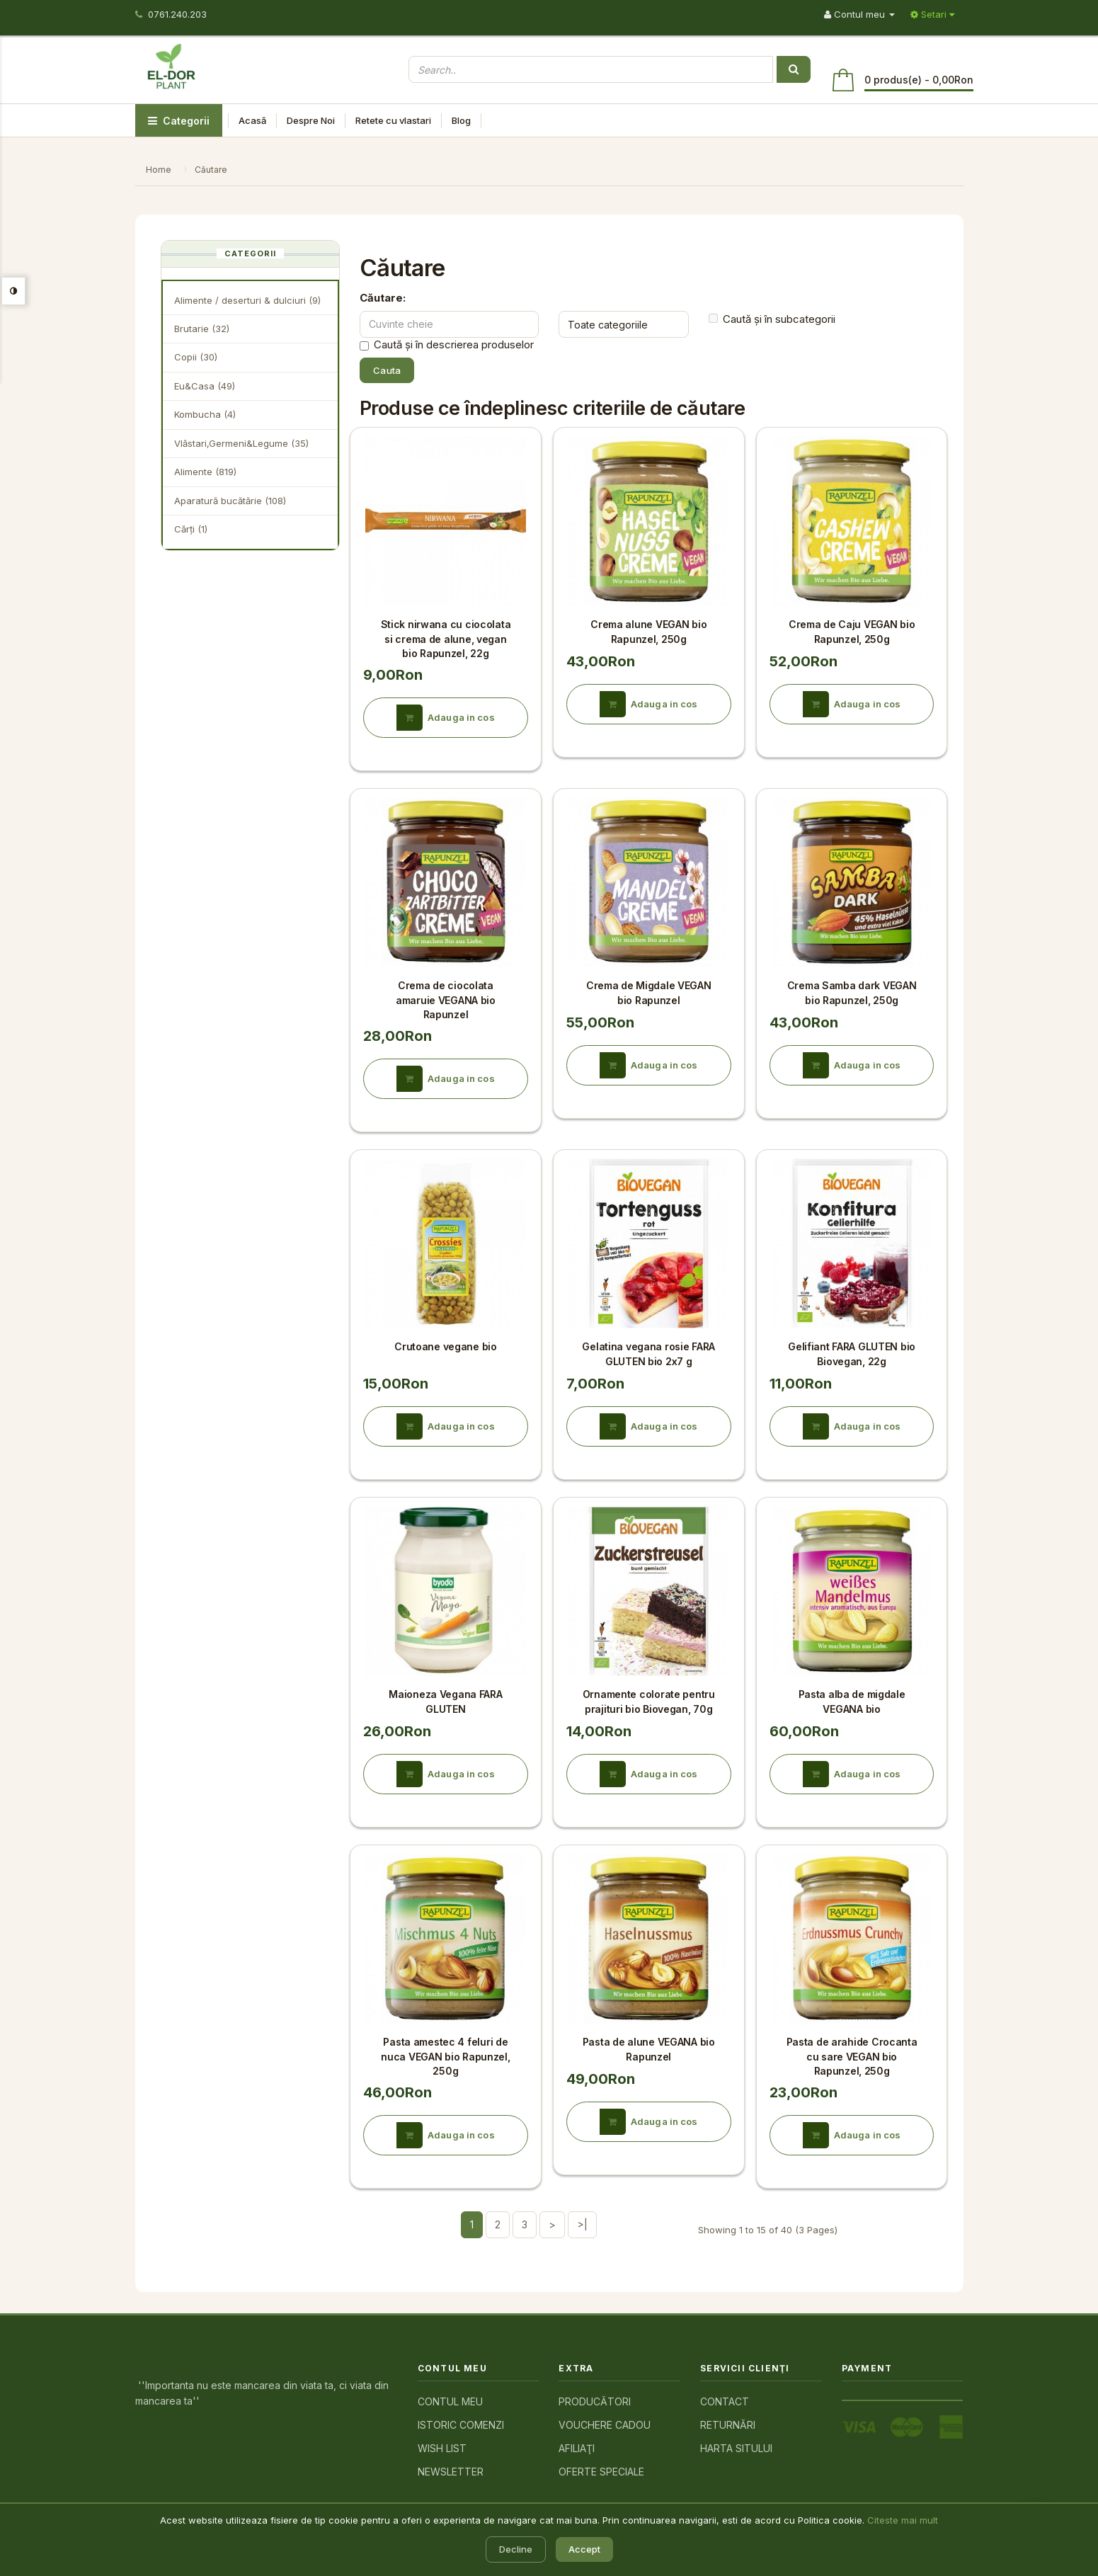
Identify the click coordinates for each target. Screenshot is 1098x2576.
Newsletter (451, 2472)
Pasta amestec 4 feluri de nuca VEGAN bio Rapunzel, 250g (445, 2056)
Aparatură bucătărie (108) (230, 500)
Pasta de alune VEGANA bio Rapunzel (649, 2049)
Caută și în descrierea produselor (447, 344)
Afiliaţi (577, 2448)
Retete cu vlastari (393, 120)
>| (582, 2224)
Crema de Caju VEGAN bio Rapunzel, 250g (852, 631)
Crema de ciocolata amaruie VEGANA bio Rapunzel (446, 999)
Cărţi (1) (190, 529)
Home (158, 169)
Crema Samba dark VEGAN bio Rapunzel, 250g (852, 992)
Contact (724, 2401)
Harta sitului (736, 2448)
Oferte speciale (601, 2472)
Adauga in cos (445, 718)
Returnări (727, 2425)
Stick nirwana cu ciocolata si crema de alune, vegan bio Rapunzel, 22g (446, 638)
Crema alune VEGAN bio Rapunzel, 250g (648, 631)
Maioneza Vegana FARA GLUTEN (445, 1701)
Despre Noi (311, 120)
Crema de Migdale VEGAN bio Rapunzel (648, 992)
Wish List (442, 2448)
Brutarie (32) (201, 328)
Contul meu (450, 2401)
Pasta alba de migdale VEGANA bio (852, 1701)
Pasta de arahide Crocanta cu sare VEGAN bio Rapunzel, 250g (852, 2056)
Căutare (211, 169)
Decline (515, 2549)
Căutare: (383, 297)
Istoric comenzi (461, 2425)
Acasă (252, 120)
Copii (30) (195, 357)
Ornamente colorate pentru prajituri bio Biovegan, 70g (649, 1701)
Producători (595, 2401)
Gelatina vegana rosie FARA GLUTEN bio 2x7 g (648, 1353)
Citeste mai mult (902, 2520)
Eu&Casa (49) (204, 386)
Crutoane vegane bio (445, 1346)
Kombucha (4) (205, 414)
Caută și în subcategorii (772, 319)
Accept (584, 2549)
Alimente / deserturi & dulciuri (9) (247, 300)
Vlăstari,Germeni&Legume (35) (241, 443)
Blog (461, 120)
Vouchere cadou (605, 2425)
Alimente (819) (205, 471)
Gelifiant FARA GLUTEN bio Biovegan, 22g (851, 1353)
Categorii (179, 121)
